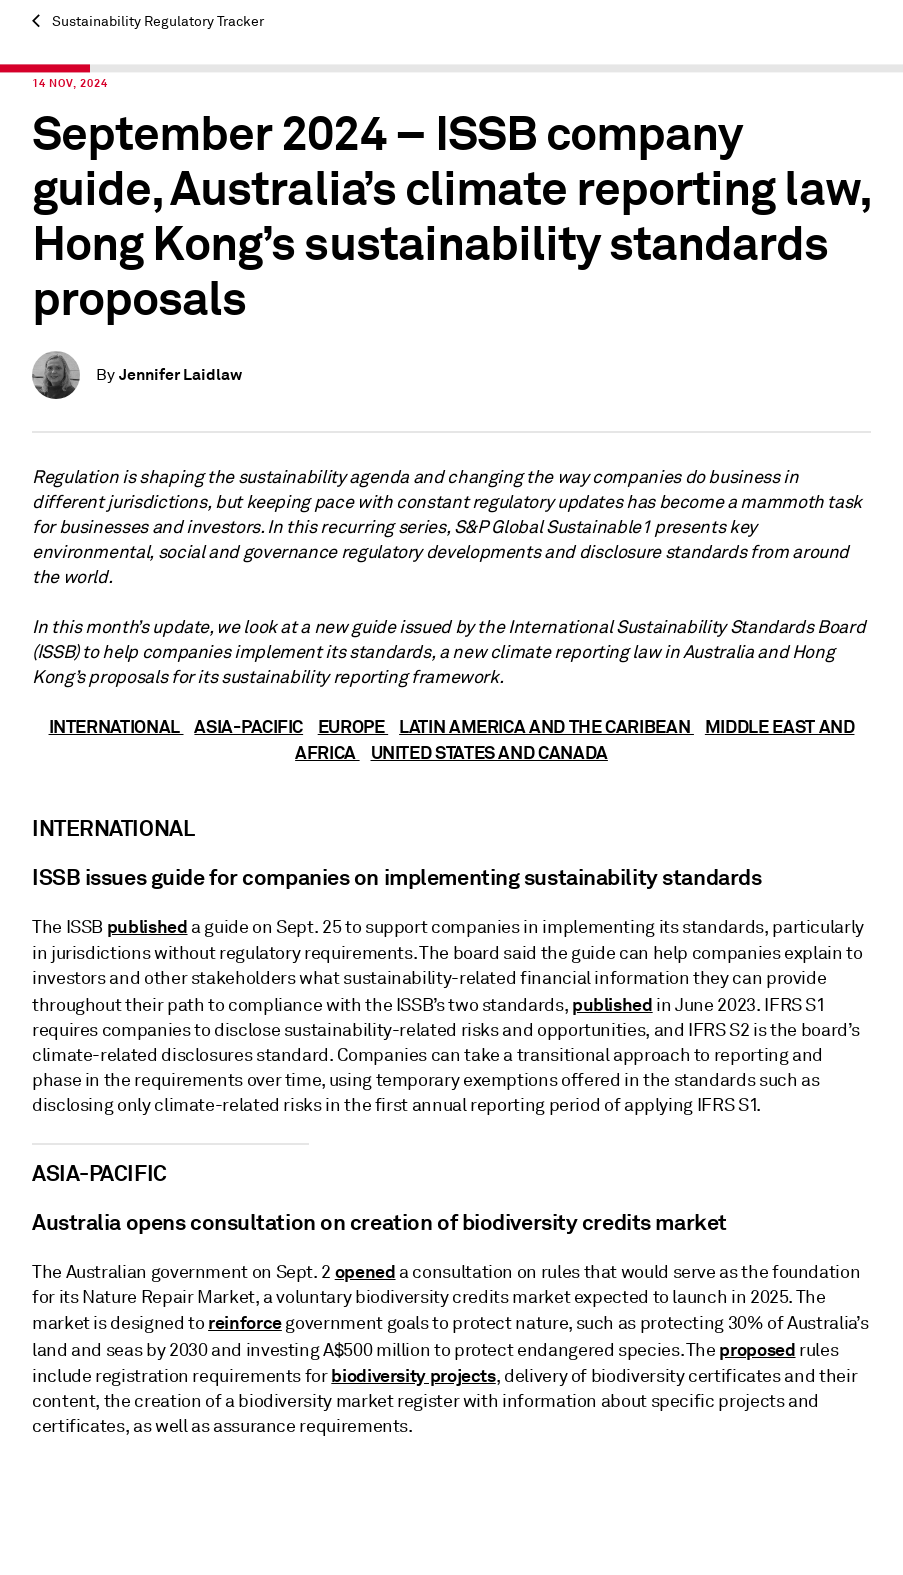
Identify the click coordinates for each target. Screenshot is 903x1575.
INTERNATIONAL (116, 726)
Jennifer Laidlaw (180, 374)
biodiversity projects (413, 1375)
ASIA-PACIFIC (248, 726)
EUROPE (353, 726)
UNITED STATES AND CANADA (489, 752)
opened (365, 1271)
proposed (757, 1349)
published (147, 926)
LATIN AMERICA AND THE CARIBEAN (546, 726)
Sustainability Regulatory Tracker (148, 21)
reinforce (245, 1322)
